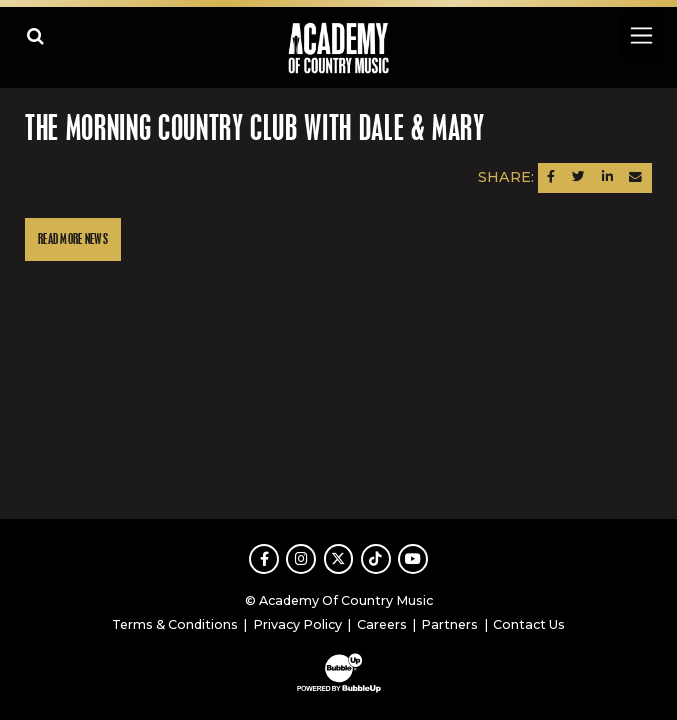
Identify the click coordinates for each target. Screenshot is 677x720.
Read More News (73, 239)
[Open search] (35, 35)
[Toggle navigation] (640, 35)
